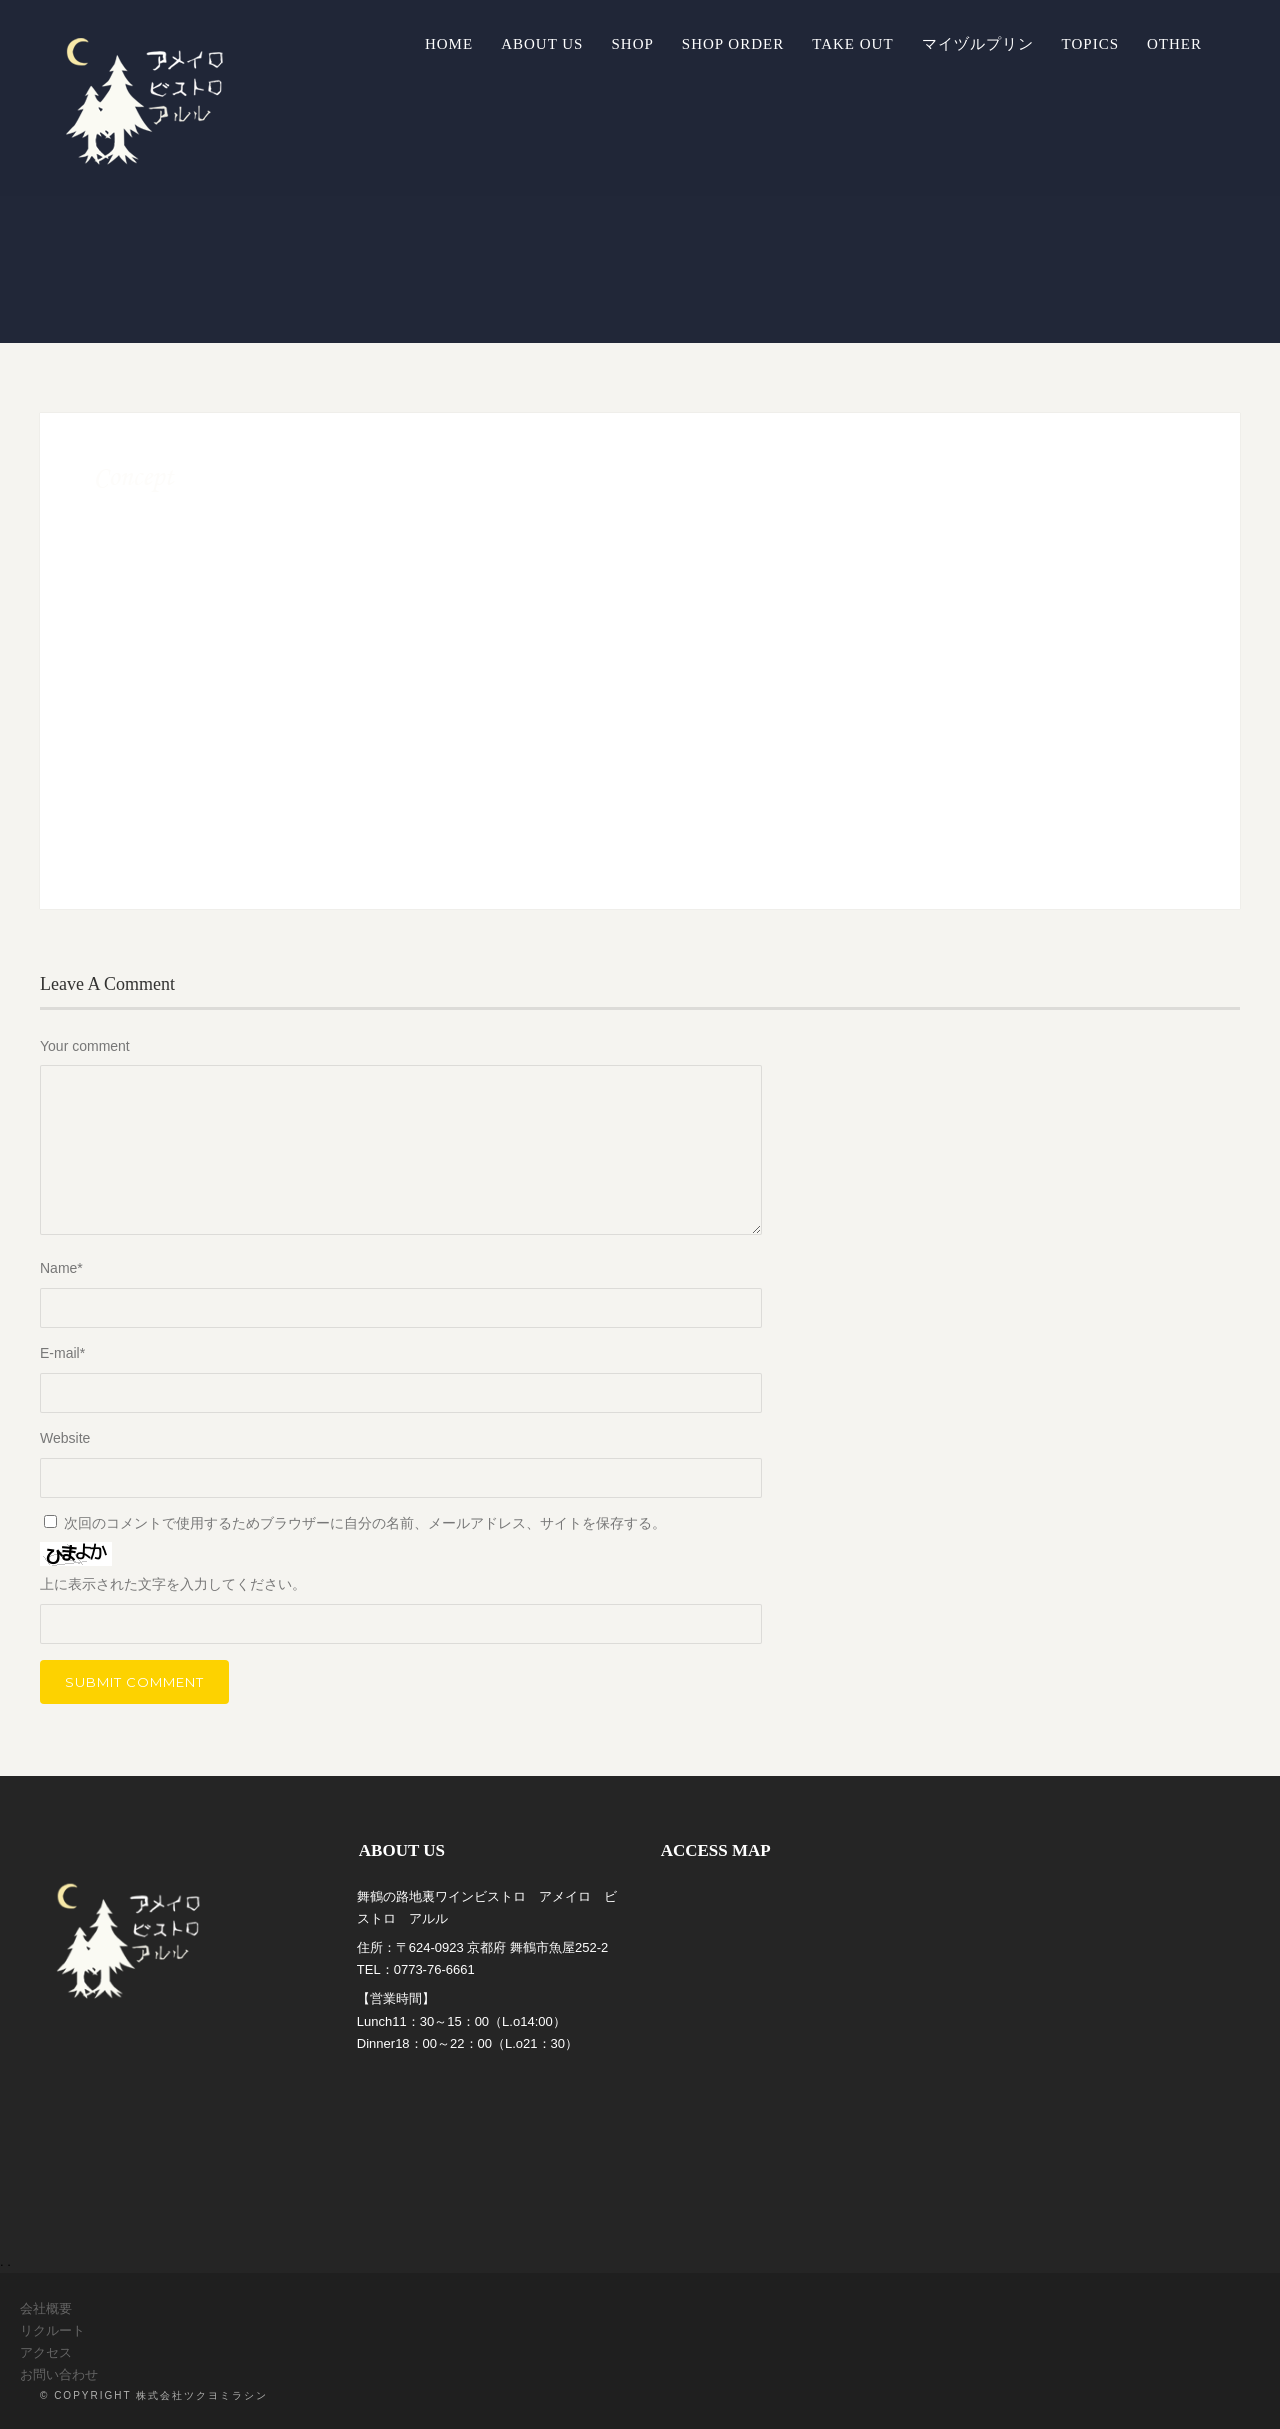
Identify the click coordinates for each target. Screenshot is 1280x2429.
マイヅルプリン (978, 44)
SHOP (632, 44)
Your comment (85, 1046)
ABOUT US (542, 44)
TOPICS (1090, 44)
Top (1232, 2381)
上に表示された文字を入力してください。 (173, 1584)
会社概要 (46, 2308)
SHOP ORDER (733, 44)
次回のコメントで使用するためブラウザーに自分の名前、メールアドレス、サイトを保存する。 (365, 1523)
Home (449, 44)
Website (65, 1438)
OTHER (1174, 44)
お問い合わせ (59, 2374)
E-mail (62, 1353)
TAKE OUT (852, 44)
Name (61, 1268)
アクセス (46, 2352)
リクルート (52, 2330)
